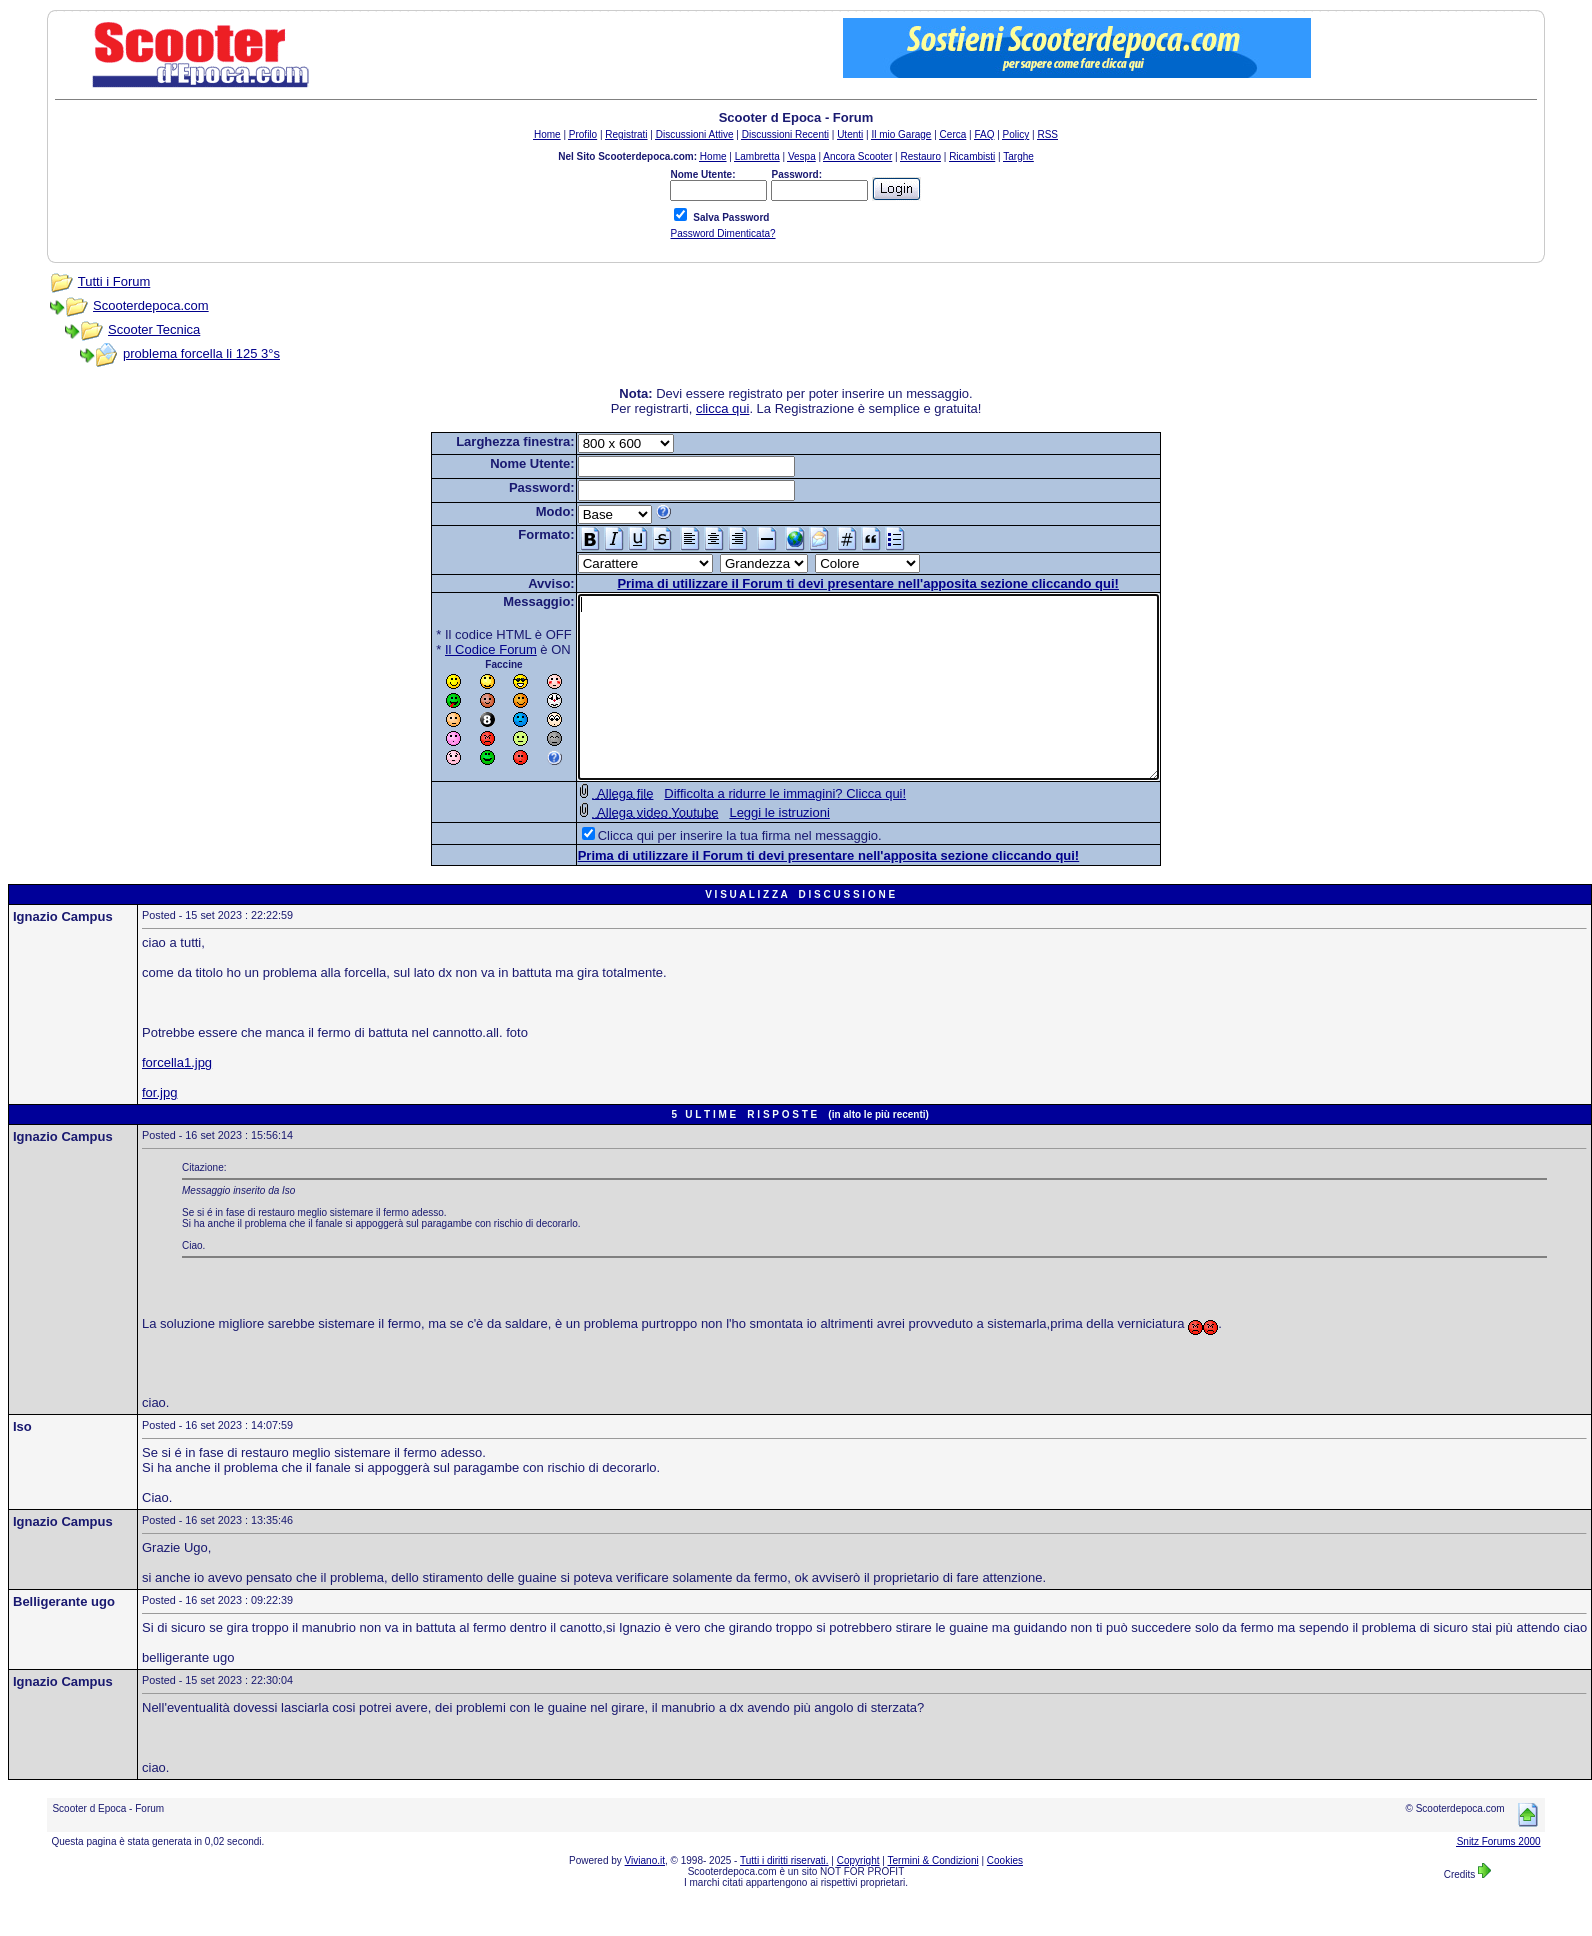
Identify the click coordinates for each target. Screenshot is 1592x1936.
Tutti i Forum (114, 281)
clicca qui (722, 408)
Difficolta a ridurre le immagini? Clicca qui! (750, 829)
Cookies (1005, 1896)
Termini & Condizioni (933, 1896)
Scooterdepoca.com (151, 305)
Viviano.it (645, 1896)
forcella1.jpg (177, 1098)
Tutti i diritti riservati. (784, 1896)
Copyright (858, 1896)
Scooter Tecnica (154, 329)
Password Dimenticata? (722, 233)
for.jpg (159, 1128)
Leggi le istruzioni (744, 848)
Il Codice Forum (456, 649)
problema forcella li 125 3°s (201, 353)
